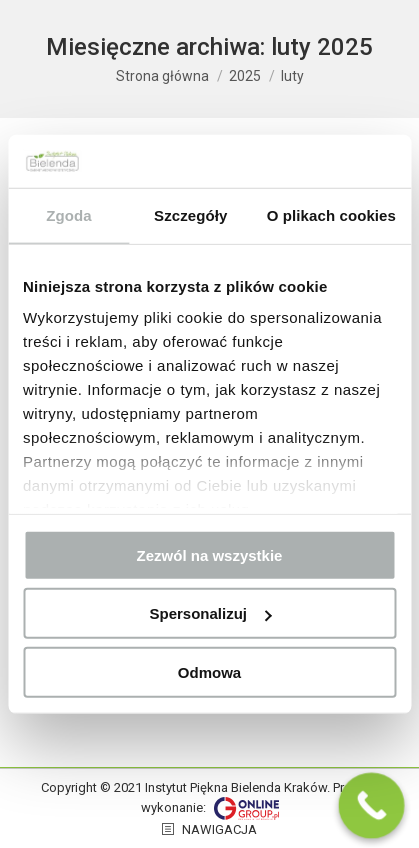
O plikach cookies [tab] (331, 214)
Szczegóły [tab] (190, 214)
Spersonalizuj (210, 613)
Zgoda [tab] (69, 214)
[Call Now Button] (372, 806)
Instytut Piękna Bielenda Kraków (236, 787)
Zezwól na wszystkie (210, 554)
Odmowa (209, 671)
